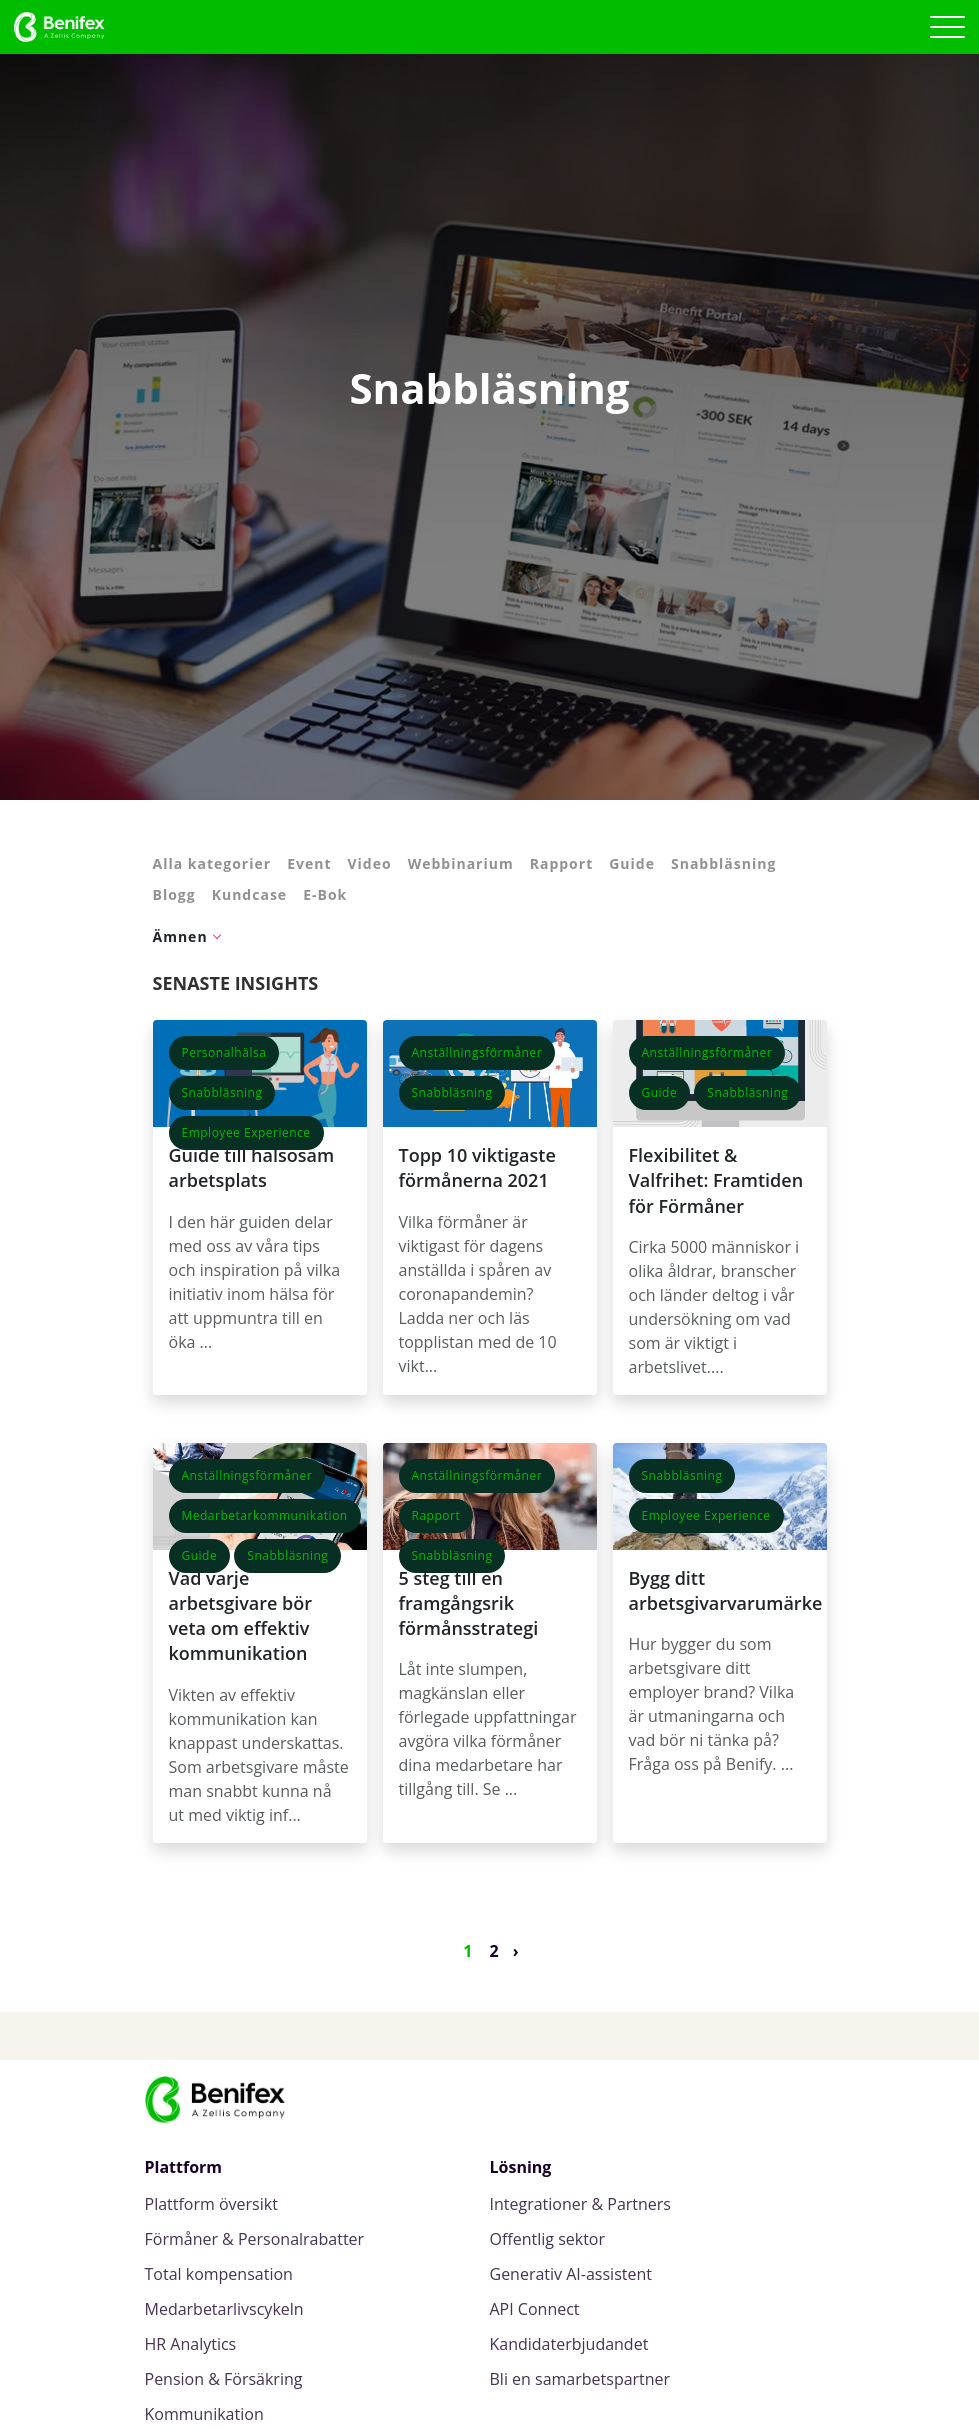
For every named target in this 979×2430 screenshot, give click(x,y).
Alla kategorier (212, 863)
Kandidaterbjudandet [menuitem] (569, 2344)
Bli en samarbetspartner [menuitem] (580, 2379)
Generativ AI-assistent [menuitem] (571, 2274)
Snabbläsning (723, 863)
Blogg (174, 894)
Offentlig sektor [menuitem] (548, 2239)
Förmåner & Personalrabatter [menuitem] (255, 2239)
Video (369, 863)
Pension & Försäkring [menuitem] (224, 2379)
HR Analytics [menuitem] (191, 2344)
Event (309, 863)
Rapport (562, 863)
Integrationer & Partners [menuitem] (580, 2204)
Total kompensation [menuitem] (219, 2274)
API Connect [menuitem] (535, 2309)
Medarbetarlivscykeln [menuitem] (224, 2309)
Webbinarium (461, 863)
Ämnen (180, 936)
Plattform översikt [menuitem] (211, 2204)
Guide (632, 863)
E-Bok (325, 894)
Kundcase (249, 894)
